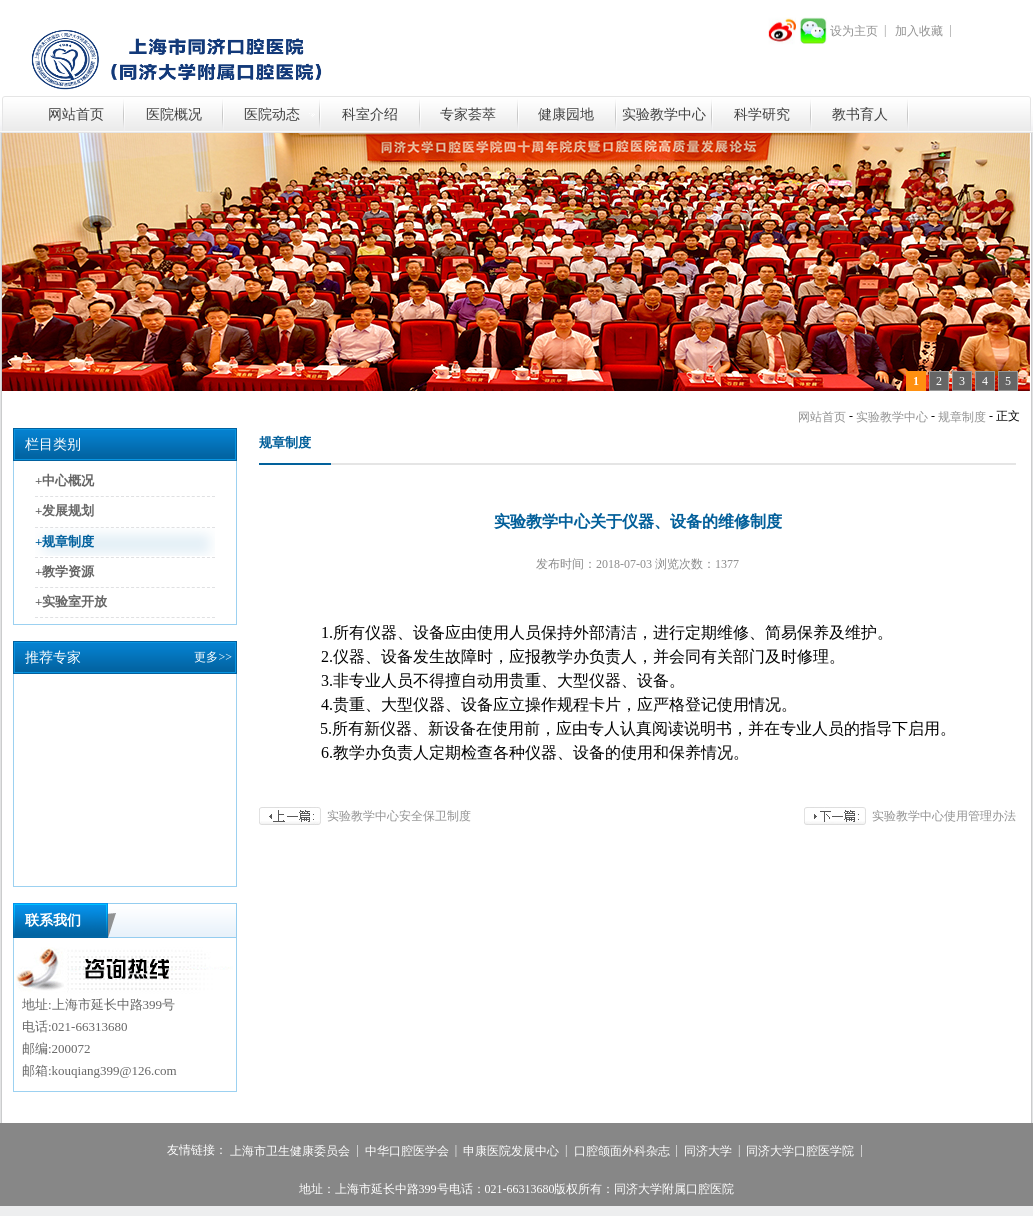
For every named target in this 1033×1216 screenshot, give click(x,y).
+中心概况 (64, 480)
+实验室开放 (71, 601)
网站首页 (76, 114)
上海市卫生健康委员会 (290, 1151)
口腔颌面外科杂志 (622, 1151)
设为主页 (854, 31)
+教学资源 (64, 571)
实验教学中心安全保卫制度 (399, 816)
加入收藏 (919, 31)
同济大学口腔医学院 (800, 1151)
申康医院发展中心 (511, 1151)
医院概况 (174, 114)
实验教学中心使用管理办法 (944, 816)
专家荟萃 (468, 114)
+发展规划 (64, 511)
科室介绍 (370, 114)
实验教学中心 (664, 114)
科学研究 (762, 114)
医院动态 (272, 114)
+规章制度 (64, 541)
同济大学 (708, 1151)
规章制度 (962, 417)
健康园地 (566, 114)
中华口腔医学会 (407, 1151)
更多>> (213, 657)
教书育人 (860, 114)
